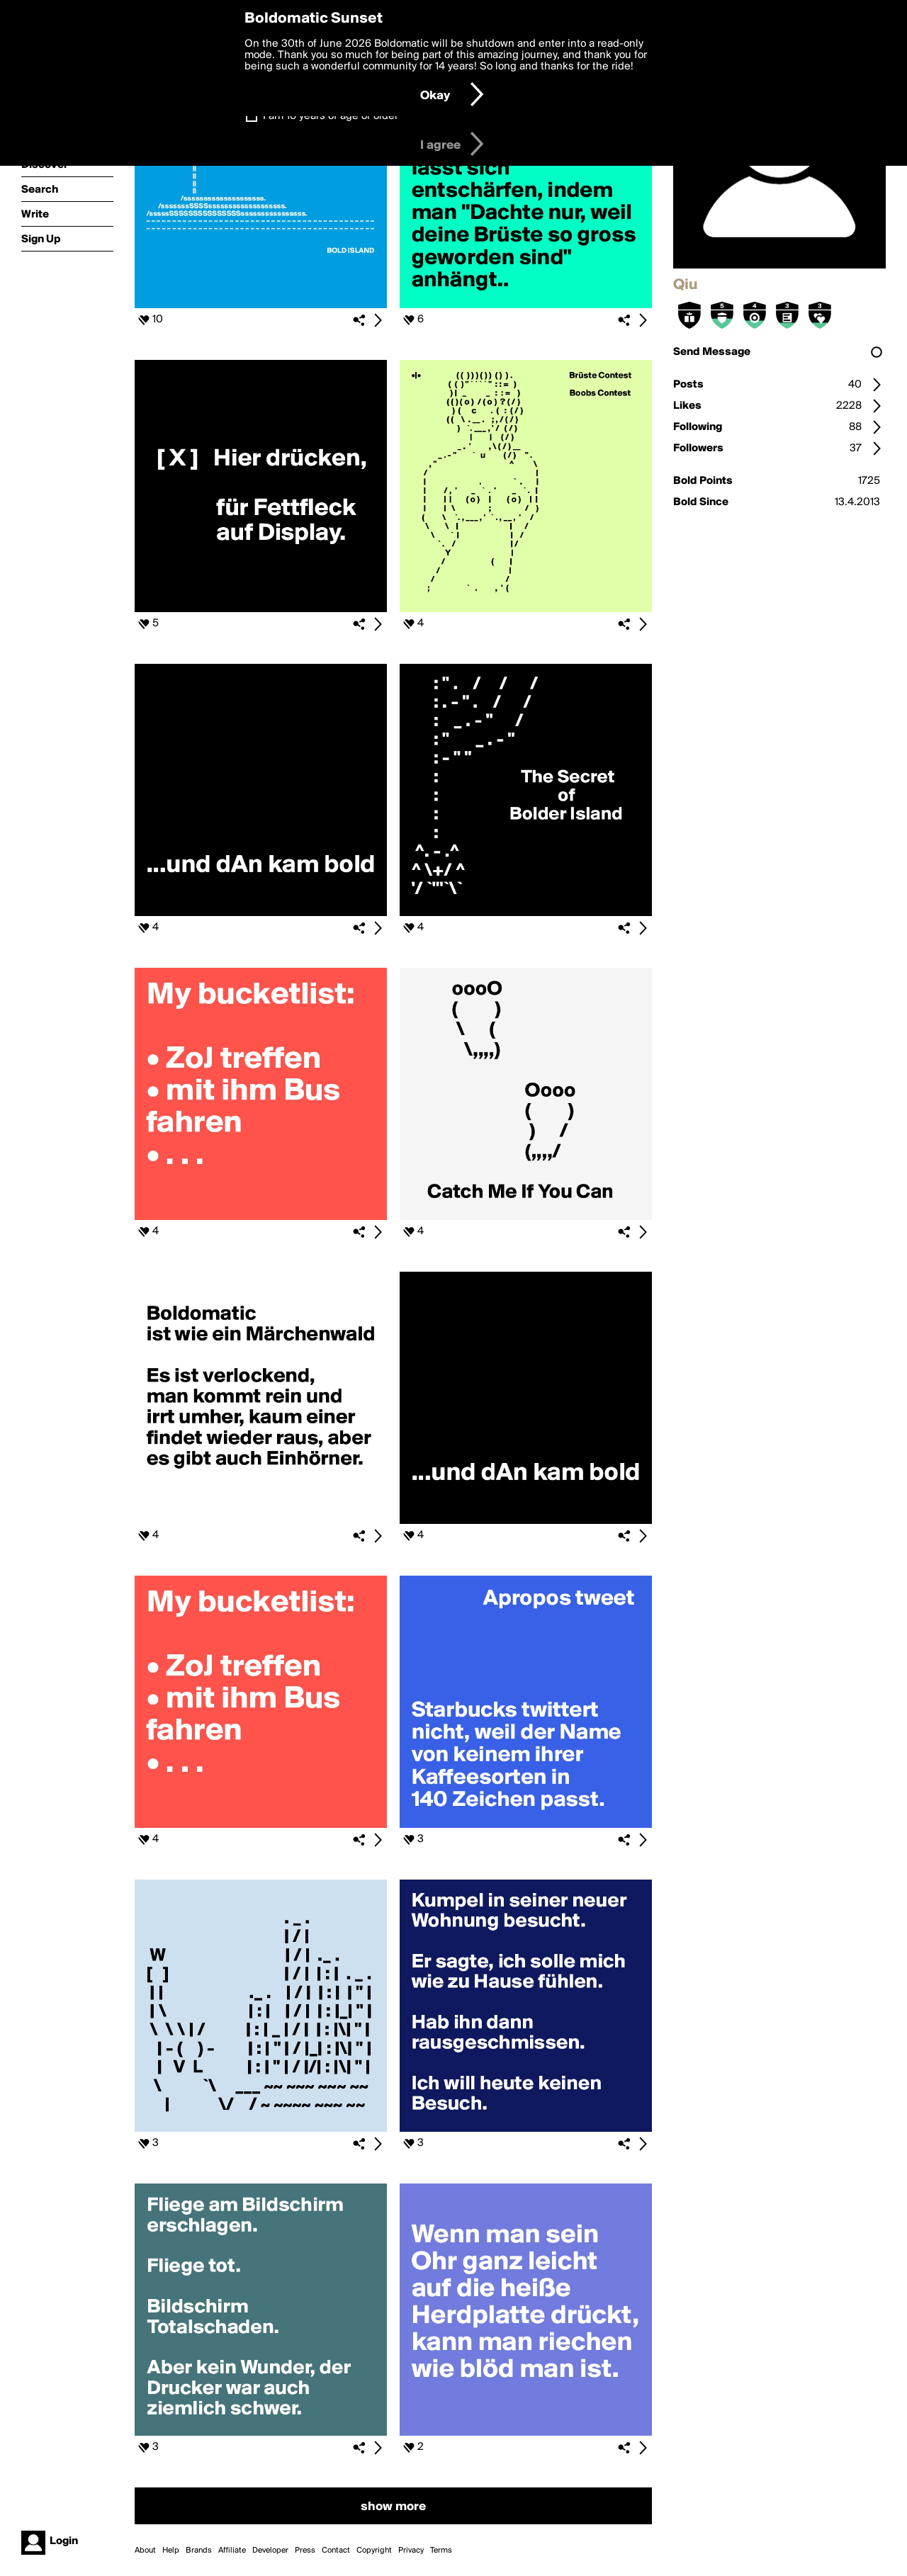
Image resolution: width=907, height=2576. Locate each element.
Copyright (374, 2550)
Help (170, 2550)
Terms (441, 2550)
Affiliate (232, 2550)
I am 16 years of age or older (330, 116)
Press (305, 2550)
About (145, 2550)
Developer (270, 2550)
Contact (336, 2550)
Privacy (411, 2550)
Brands (199, 2550)
